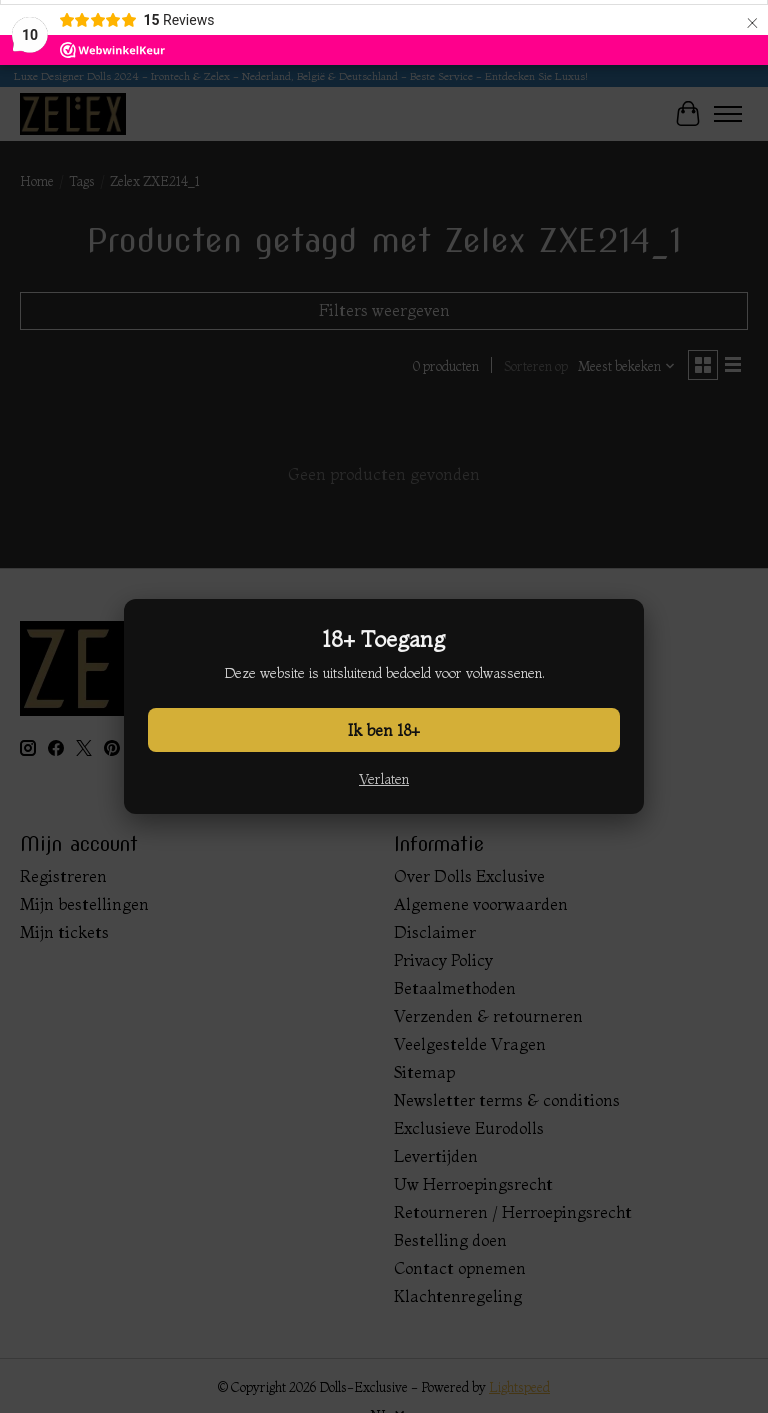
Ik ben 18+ (384, 730)
